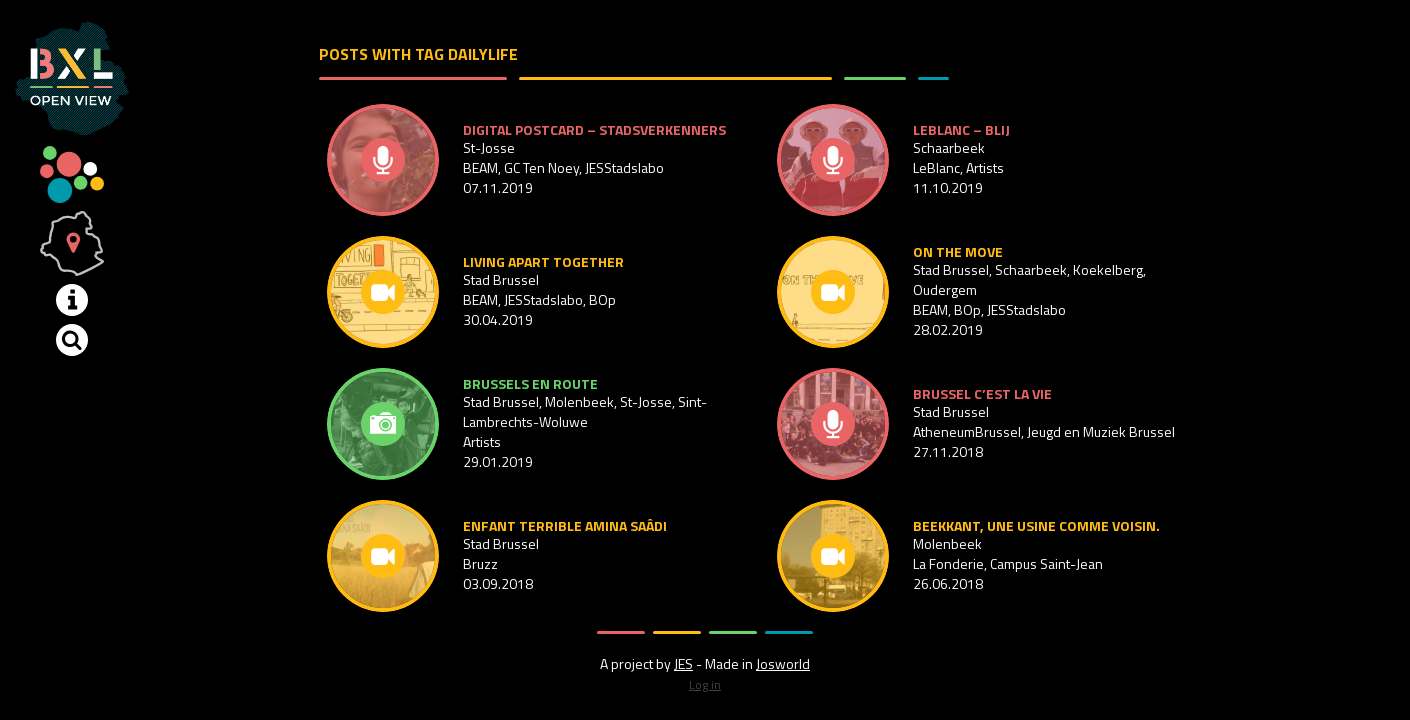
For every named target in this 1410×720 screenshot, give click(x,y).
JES (683, 663)
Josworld (783, 663)
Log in (705, 684)
